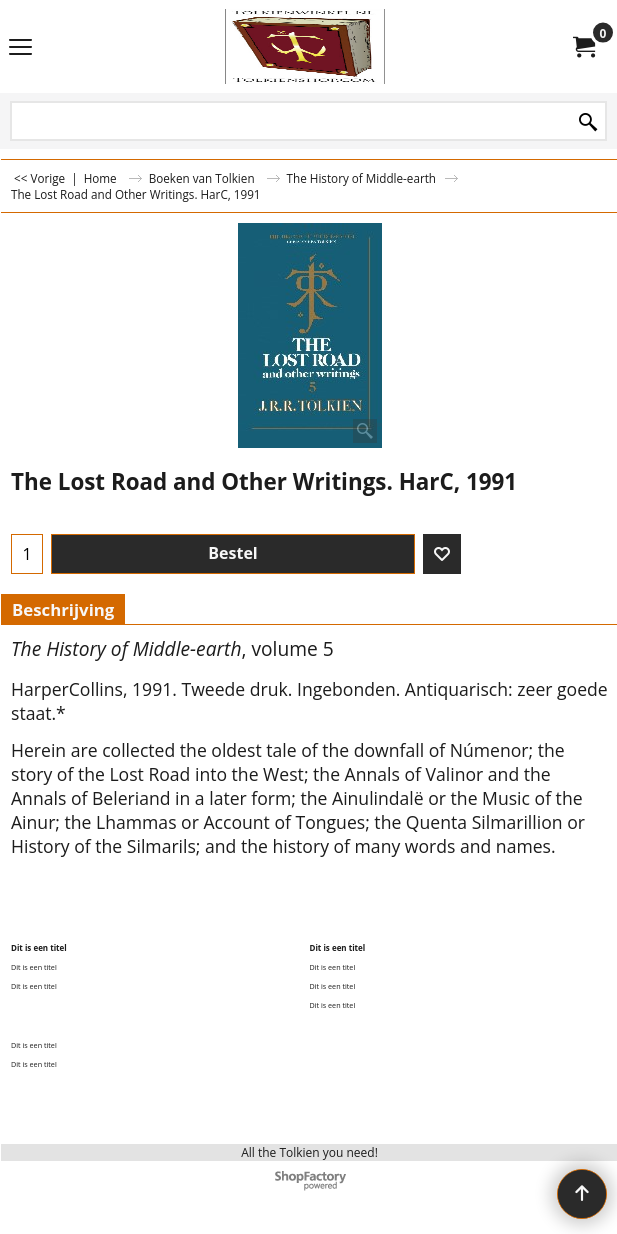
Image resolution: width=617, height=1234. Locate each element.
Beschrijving (63, 609)
